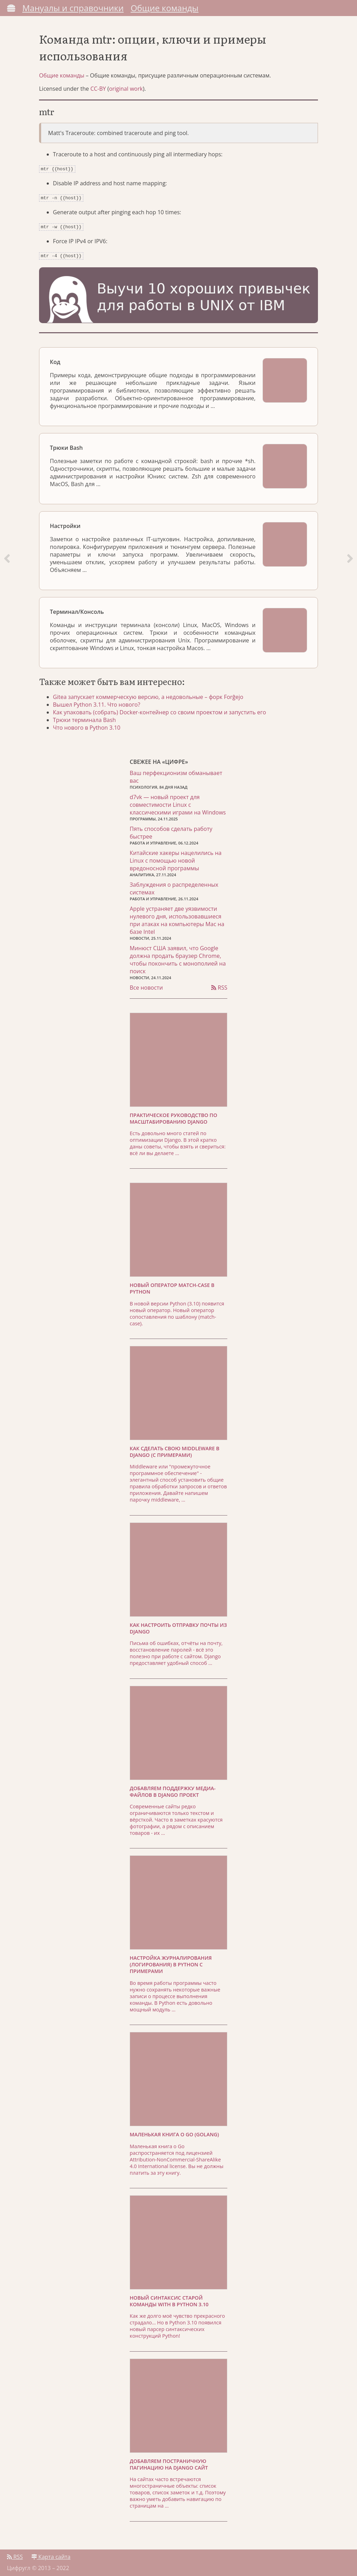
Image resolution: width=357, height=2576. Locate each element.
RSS (219, 985)
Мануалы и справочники (73, 8)
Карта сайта (50, 2554)
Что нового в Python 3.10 (86, 725)
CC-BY (98, 88)
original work (126, 88)
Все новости (146, 985)
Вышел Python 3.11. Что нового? (96, 702)
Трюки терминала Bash (84, 717)
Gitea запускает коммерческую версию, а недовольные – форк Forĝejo (148, 694)
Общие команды (165, 8)
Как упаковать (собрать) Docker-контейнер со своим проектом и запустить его (159, 709)
